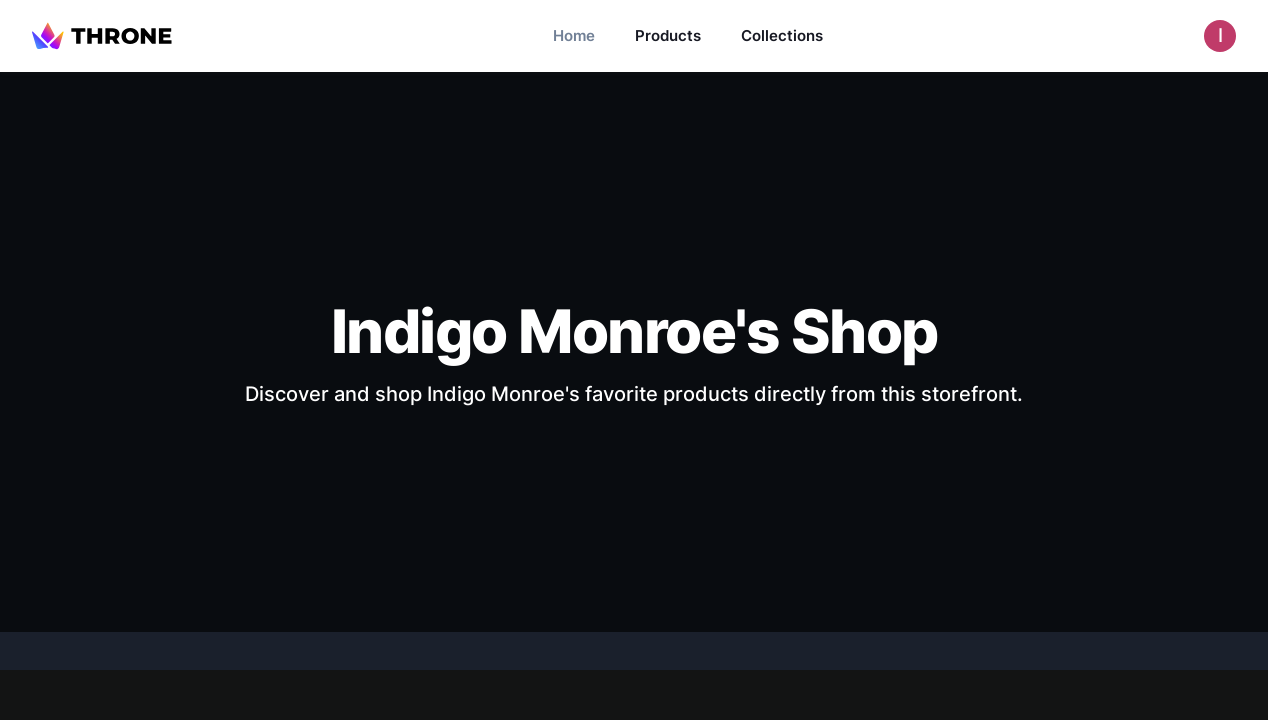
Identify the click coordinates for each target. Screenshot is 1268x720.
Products (668, 35)
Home (574, 35)
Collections (782, 35)
